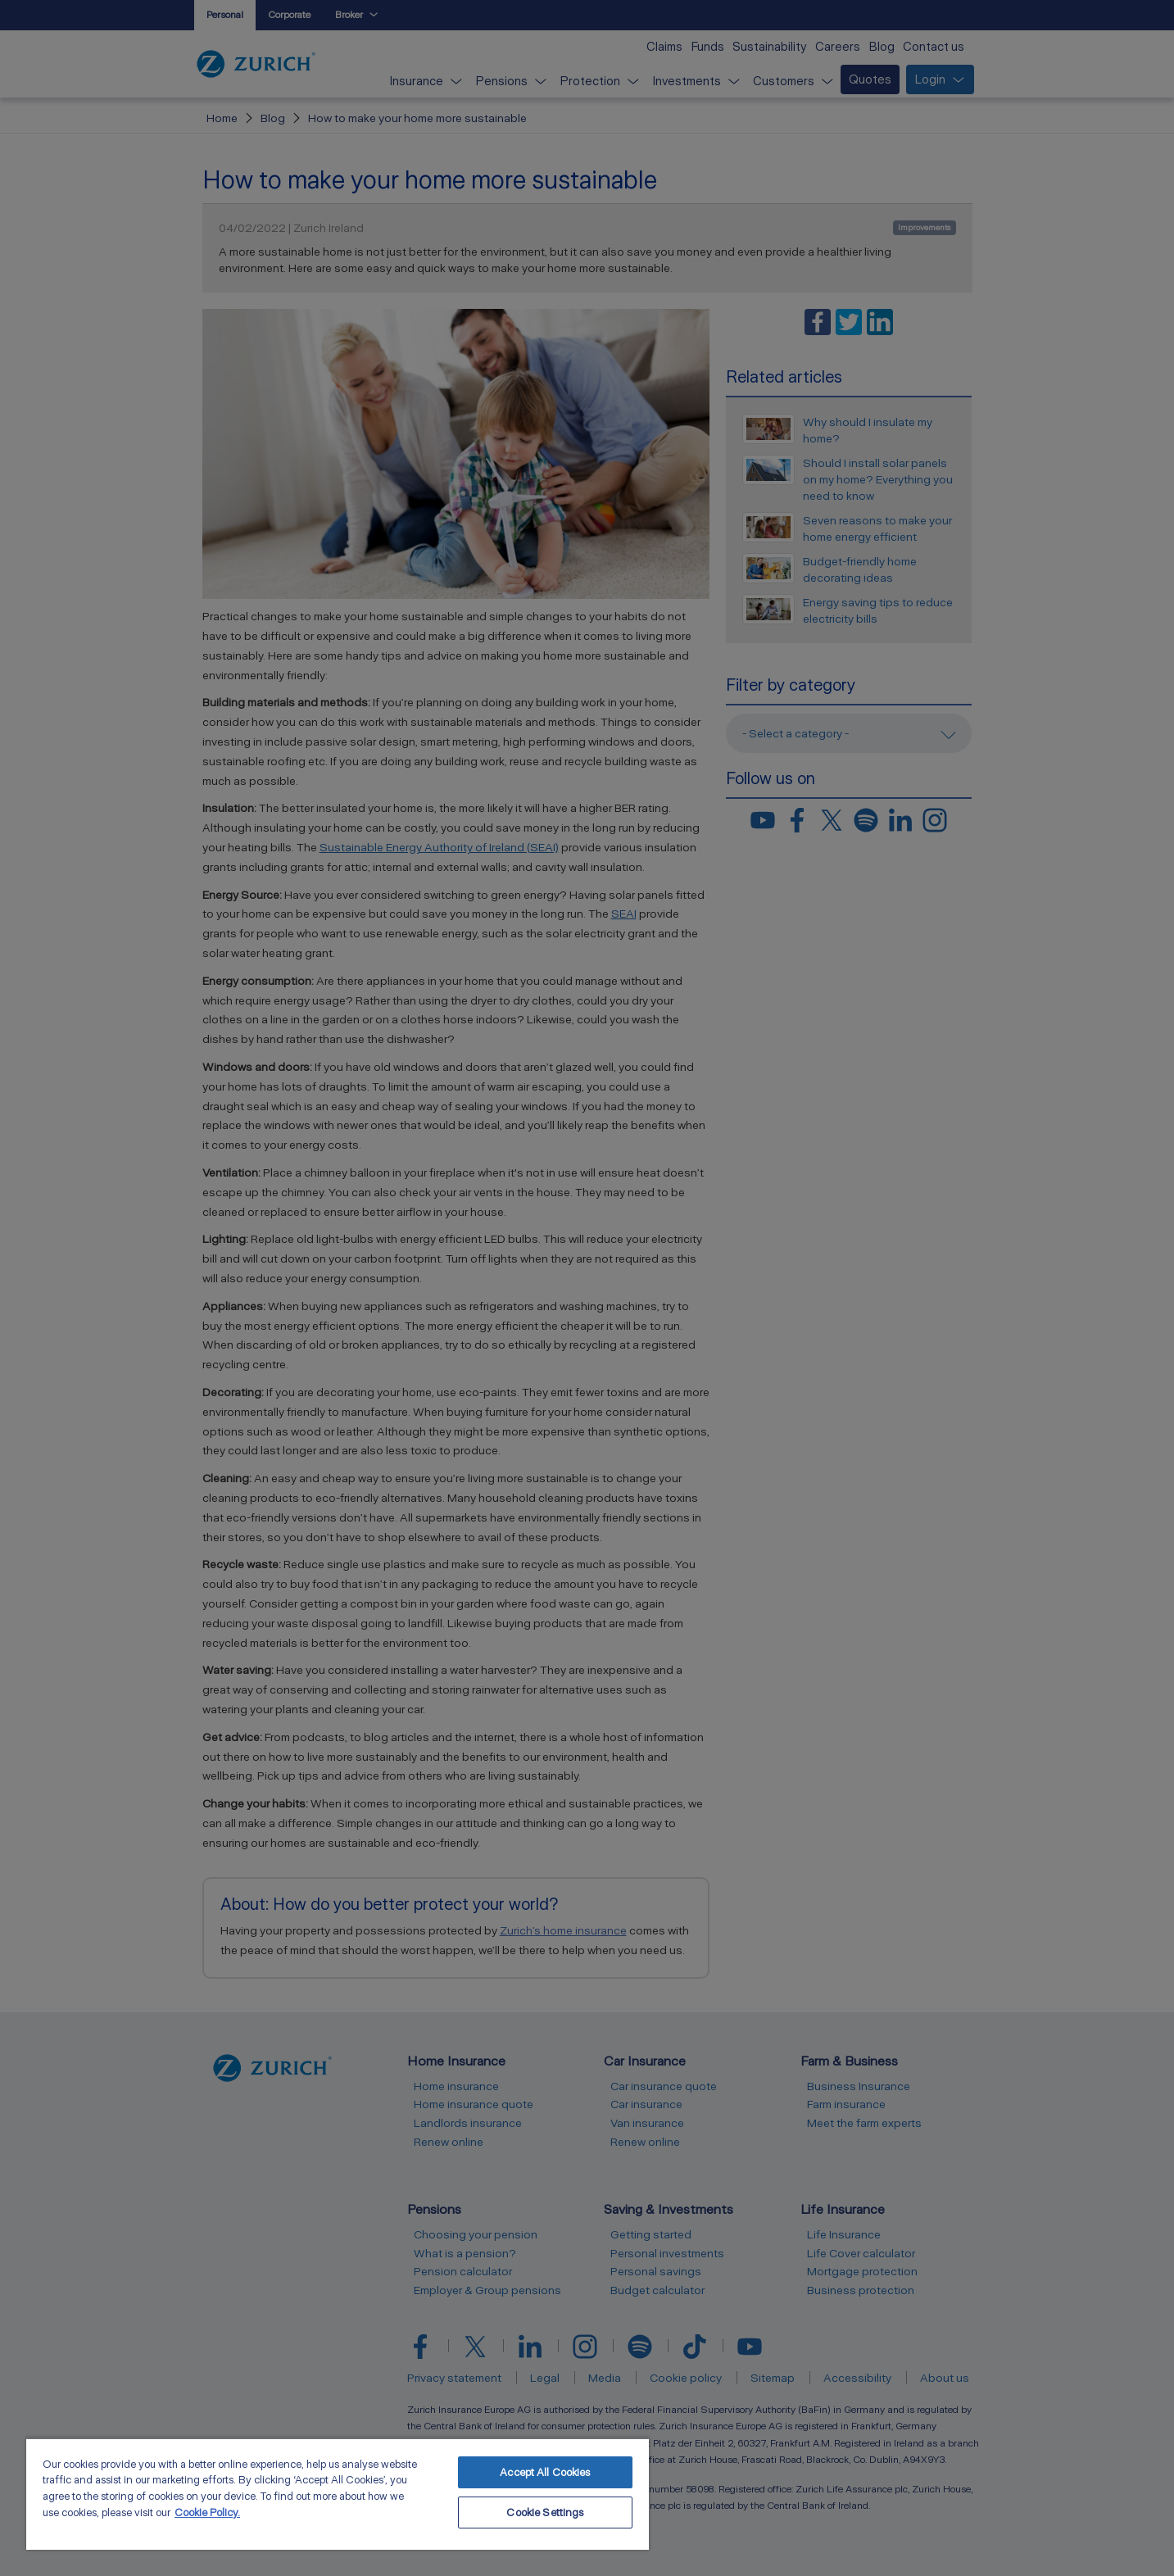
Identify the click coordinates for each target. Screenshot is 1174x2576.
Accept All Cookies (545, 2472)
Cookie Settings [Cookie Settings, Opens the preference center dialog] (544, 2512)
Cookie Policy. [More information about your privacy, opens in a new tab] (207, 2512)
